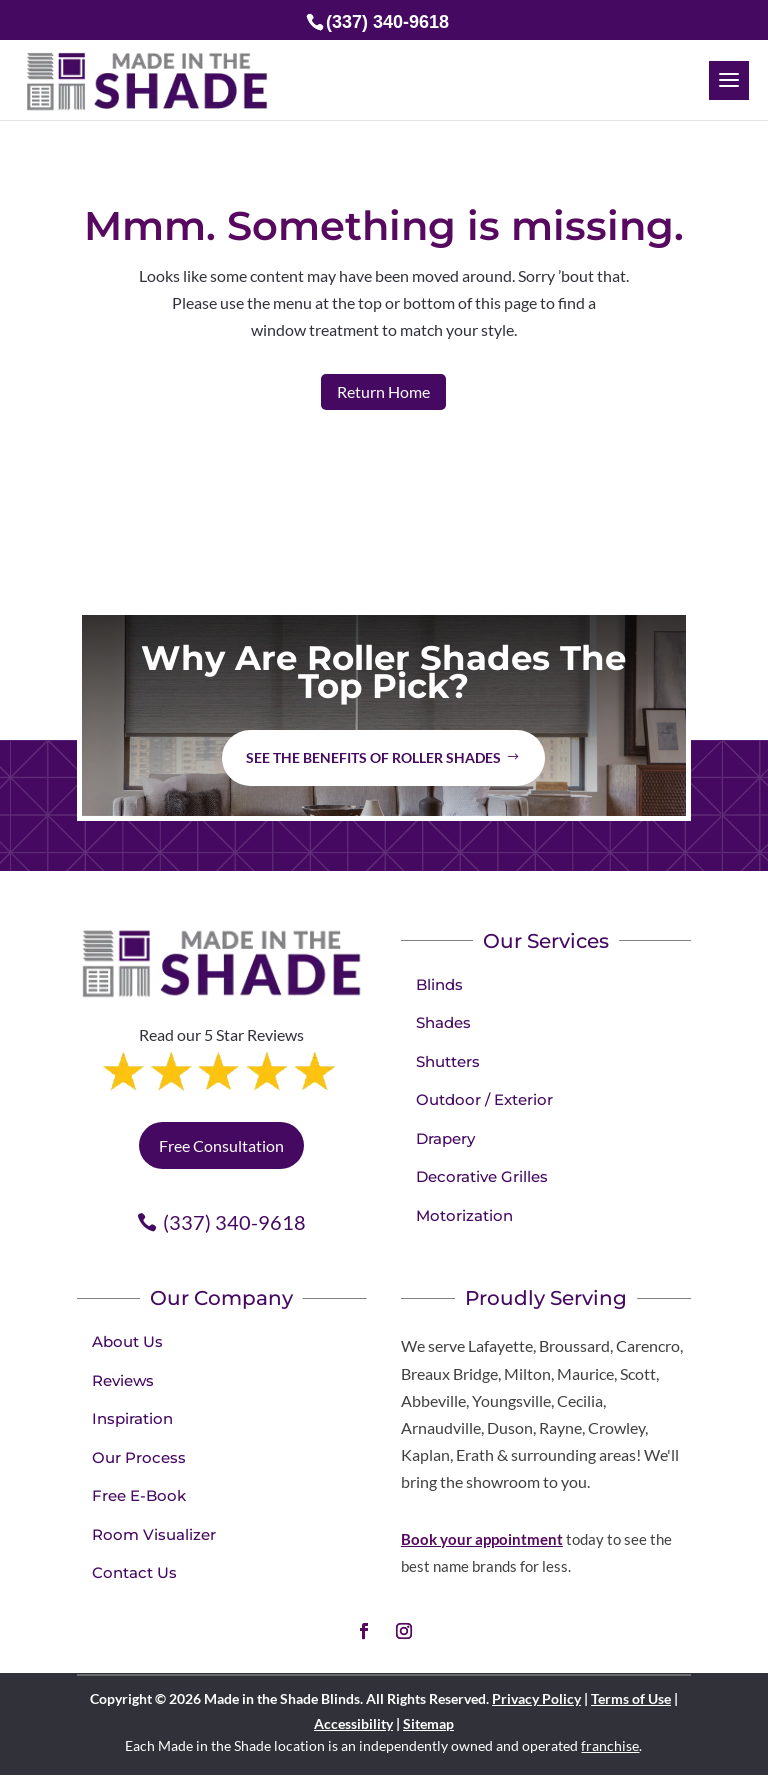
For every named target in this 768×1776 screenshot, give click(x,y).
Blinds (439, 984)
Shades (443, 1022)
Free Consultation (221, 1145)
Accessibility (353, 1723)
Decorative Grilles (482, 1176)
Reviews (123, 1380)
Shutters (448, 1061)
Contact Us (134, 1572)
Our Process (139, 1457)
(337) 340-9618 (234, 1222)
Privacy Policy (536, 1698)
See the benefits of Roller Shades (373, 757)
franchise (610, 1745)
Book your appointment (482, 1539)
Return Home (383, 391)
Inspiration (132, 1418)
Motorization (464, 1215)
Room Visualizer (154, 1534)
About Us (127, 1341)
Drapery (445, 1138)
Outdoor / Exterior (484, 1099)
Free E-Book (139, 1495)
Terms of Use (631, 1698)
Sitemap (428, 1723)
